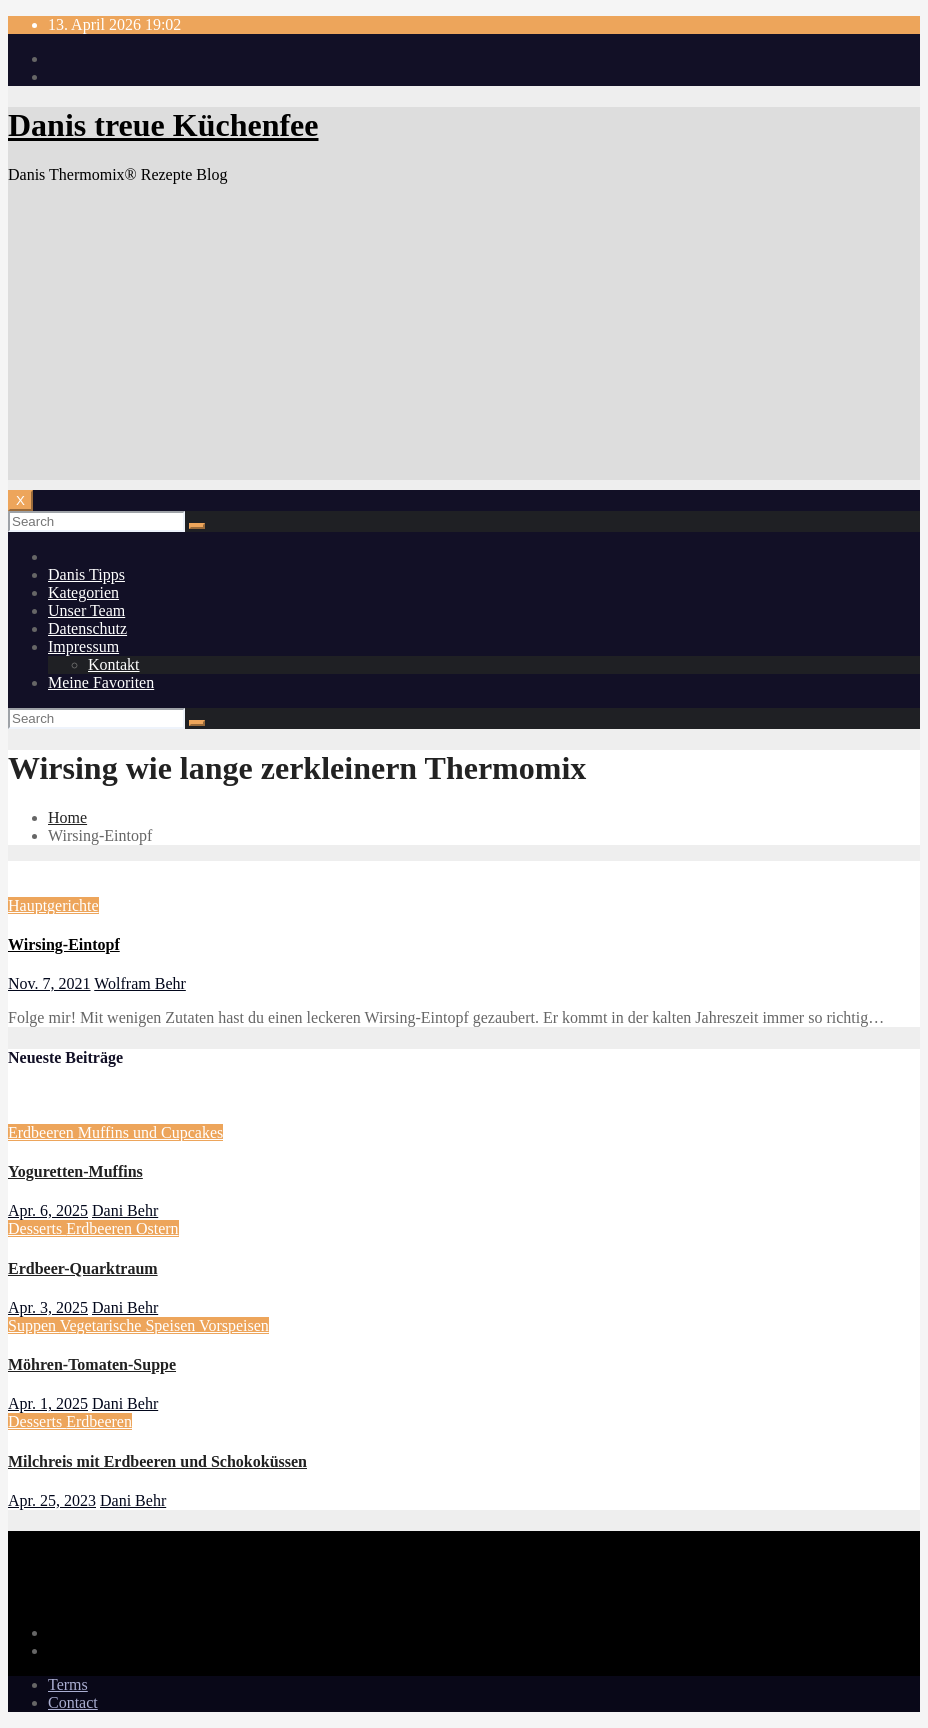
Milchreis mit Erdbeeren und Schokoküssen (157, 1461)
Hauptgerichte (53, 905)
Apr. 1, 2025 (48, 1403)
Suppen (34, 1325)
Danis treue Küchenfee (163, 125)
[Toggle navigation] (20, 500)
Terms (68, 1684)
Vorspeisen (234, 1325)
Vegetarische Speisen (129, 1325)
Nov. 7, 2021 (49, 983)
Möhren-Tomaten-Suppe (92, 1364)
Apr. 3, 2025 (48, 1307)
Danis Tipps (86, 574)
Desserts (37, 1228)
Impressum (83, 646)
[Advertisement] (464, 340)
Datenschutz (87, 628)
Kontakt (114, 664)
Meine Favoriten (101, 682)
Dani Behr (125, 1210)
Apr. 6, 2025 (48, 1210)
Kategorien (83, 592)
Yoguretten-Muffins (75, 1171)
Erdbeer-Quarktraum (83, 1268)
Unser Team (86, 610)
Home (67, 817)
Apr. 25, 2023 (52, 1500)
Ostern (157, 1228)
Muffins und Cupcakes (150, 1132)
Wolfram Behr (140, 983)
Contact (73, 1702)
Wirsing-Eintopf (64, 944)
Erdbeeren (43, 1132)
